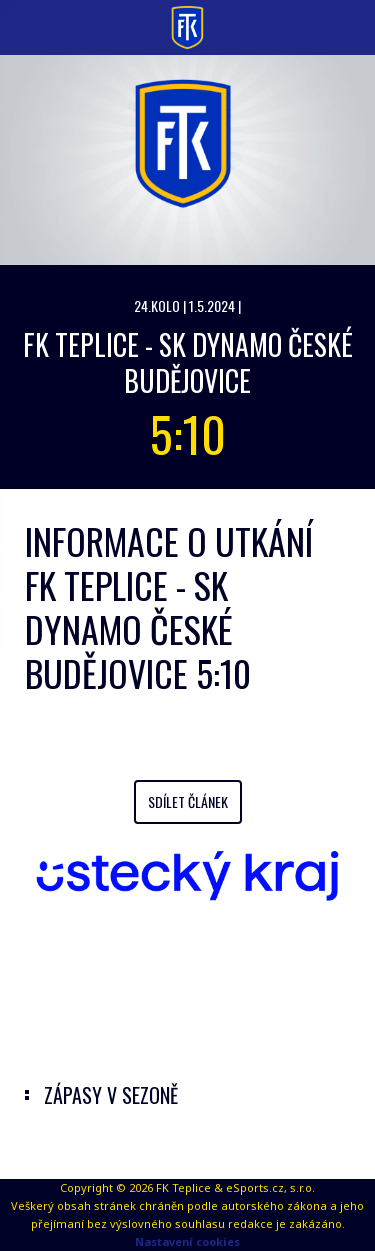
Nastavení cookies (187, 1241)
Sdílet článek (188, 801)
